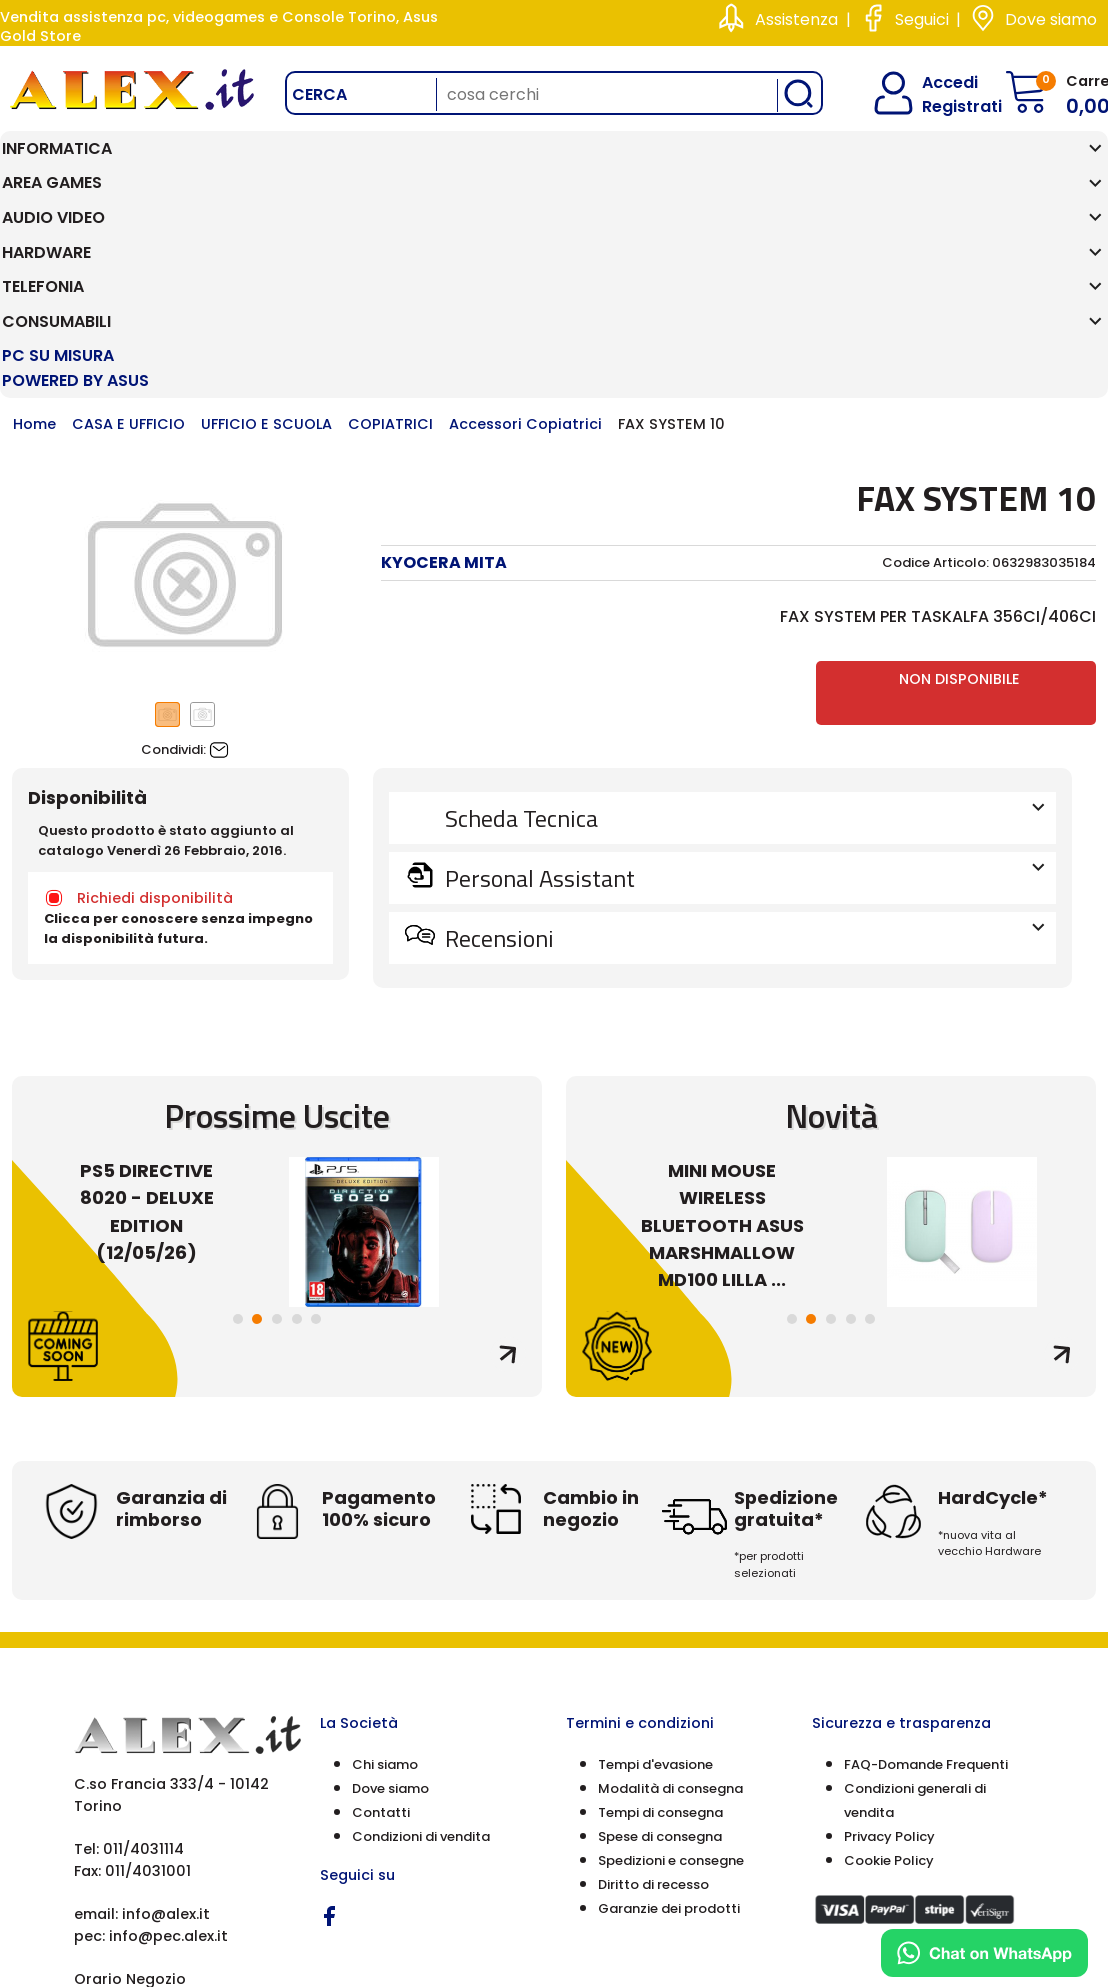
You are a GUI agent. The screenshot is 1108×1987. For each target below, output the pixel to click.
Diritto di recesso (653, 1701)
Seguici (922, 19)
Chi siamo (385, 1581)
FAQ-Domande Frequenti (926, 1581)
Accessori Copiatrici (525, 242)
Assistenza (796, 19)
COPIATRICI (390, 242)
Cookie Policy (889, 1677)
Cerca (319, 94)
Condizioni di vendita (421, 1653)
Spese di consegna (660, 1653)
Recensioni (742, 756)
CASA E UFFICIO (128, 242)
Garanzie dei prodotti (669, 1725)
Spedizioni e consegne (671, 1677)
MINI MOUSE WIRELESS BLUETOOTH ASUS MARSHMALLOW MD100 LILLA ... (722, 1042)
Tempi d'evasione (655, 1581)
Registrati (945, 106)
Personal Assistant (742, 696)
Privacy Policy (889, 1653)
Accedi (937, 82)
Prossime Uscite (277, 933)
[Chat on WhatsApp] (984, 1953)
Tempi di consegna (660, 1629)
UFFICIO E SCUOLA (266, 242)
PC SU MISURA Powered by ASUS (1011, 173)
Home (34, 242)
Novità (831, 933)
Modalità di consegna (670, 1605)
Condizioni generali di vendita (915, 1617)
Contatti (381, 1629)
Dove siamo (1051, 19)
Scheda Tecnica (742, 636)
